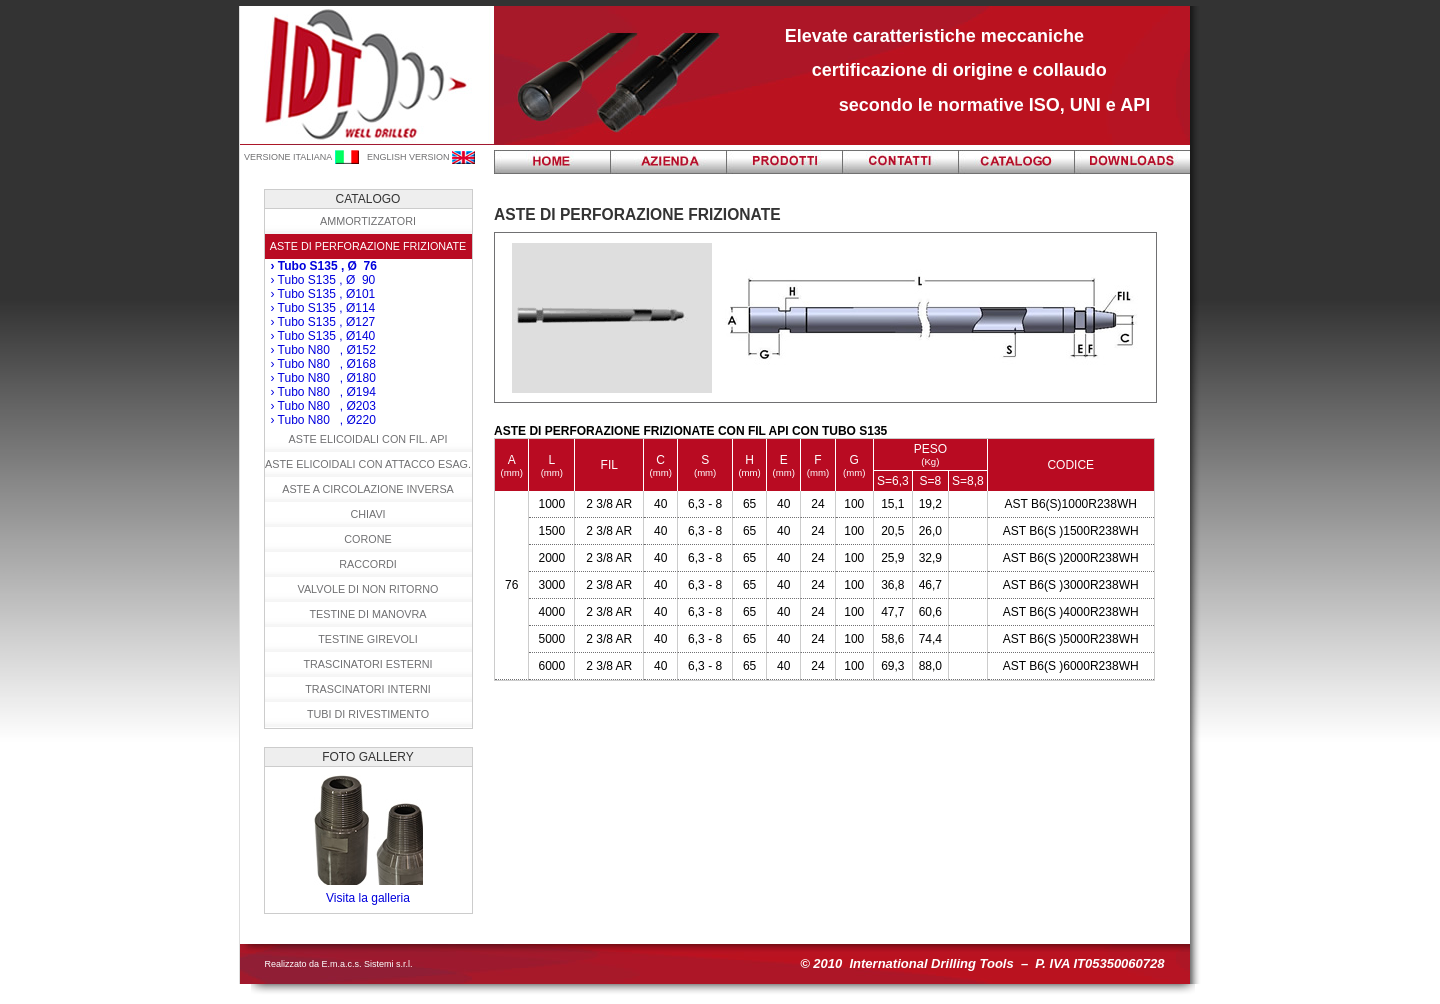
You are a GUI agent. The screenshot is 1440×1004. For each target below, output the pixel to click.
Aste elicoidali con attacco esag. (368, 464)
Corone (367, 539)
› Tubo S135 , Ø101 (323, 294)
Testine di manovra (368, 614)
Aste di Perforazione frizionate (368, 246)
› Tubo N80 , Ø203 (323, 406)
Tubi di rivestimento (368, 714)
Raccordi (368, 564)
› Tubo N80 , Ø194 (323, 392)
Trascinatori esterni (367, 664)
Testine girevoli (368, 639)
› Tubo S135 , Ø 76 (324, 266)
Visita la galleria (368, 898)
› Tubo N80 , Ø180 (323, 378)
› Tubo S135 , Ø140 (323, 336)
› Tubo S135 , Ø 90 (323, 280)
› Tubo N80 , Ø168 (323, 364)
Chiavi (367, 514)
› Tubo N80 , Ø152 (323, 350)
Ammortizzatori (368, 221)
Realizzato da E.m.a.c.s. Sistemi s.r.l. (339, 964)
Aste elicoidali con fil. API (367, 439)
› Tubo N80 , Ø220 (323, 420)
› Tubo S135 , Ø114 (323, 308)
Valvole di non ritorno (368, 589)
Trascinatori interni (368, 689)
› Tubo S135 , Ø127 (323, 322)
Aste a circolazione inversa (368, 489)
